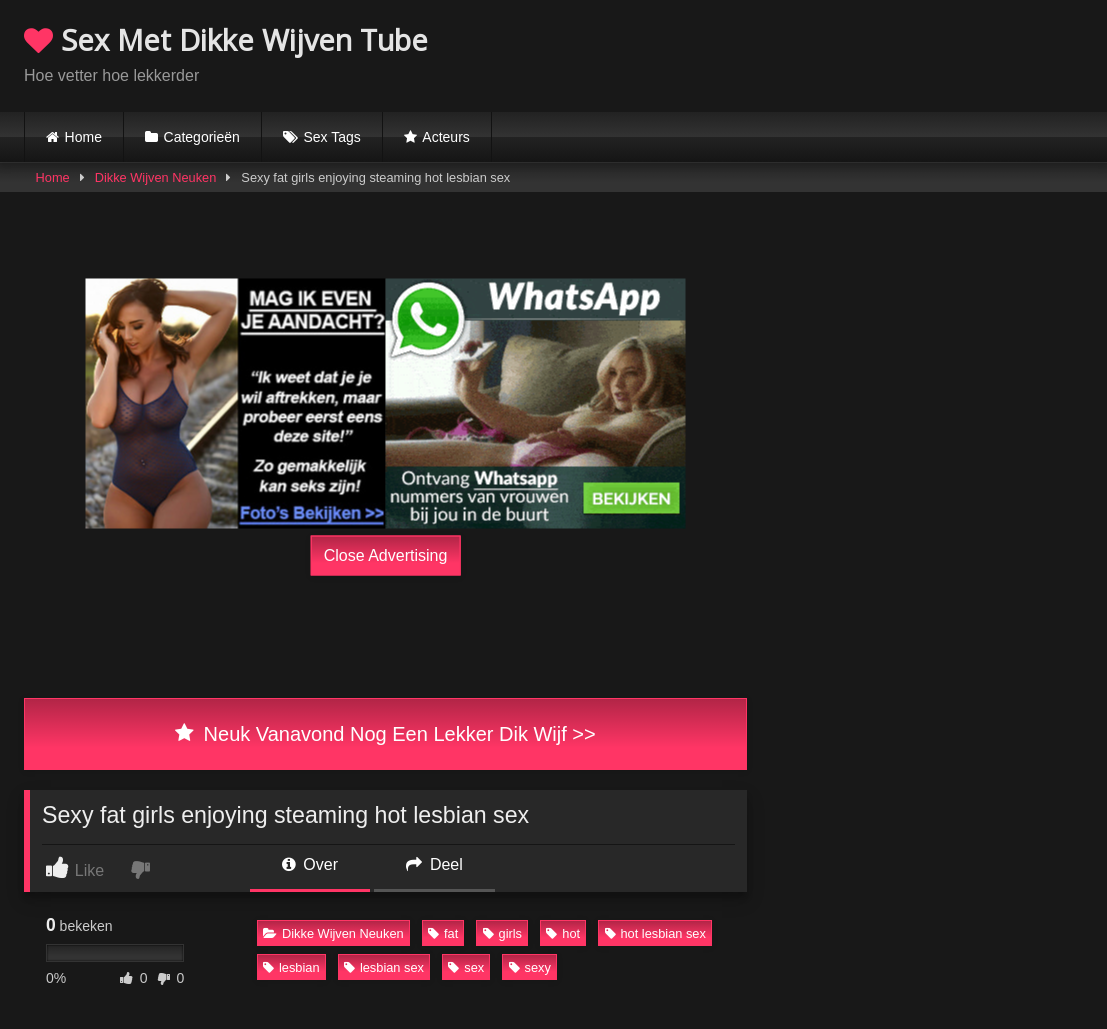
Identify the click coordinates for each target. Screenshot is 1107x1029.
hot (563, 933)
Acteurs (445, 137)
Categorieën (202, 137)
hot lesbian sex (655, 933)
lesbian (291, 967)
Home (83, 137)
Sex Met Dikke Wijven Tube (226, 39)
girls (502, 933)
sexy (530, 967)
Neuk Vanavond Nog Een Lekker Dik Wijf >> (385, 734)
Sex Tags (331, 137)
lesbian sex (384, 967)
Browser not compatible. (849, 53)
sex (466, 967)
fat (443, 933)
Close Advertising (386, 555)
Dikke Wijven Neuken (156, 177)
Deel (434, 864)
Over (310, 864)
